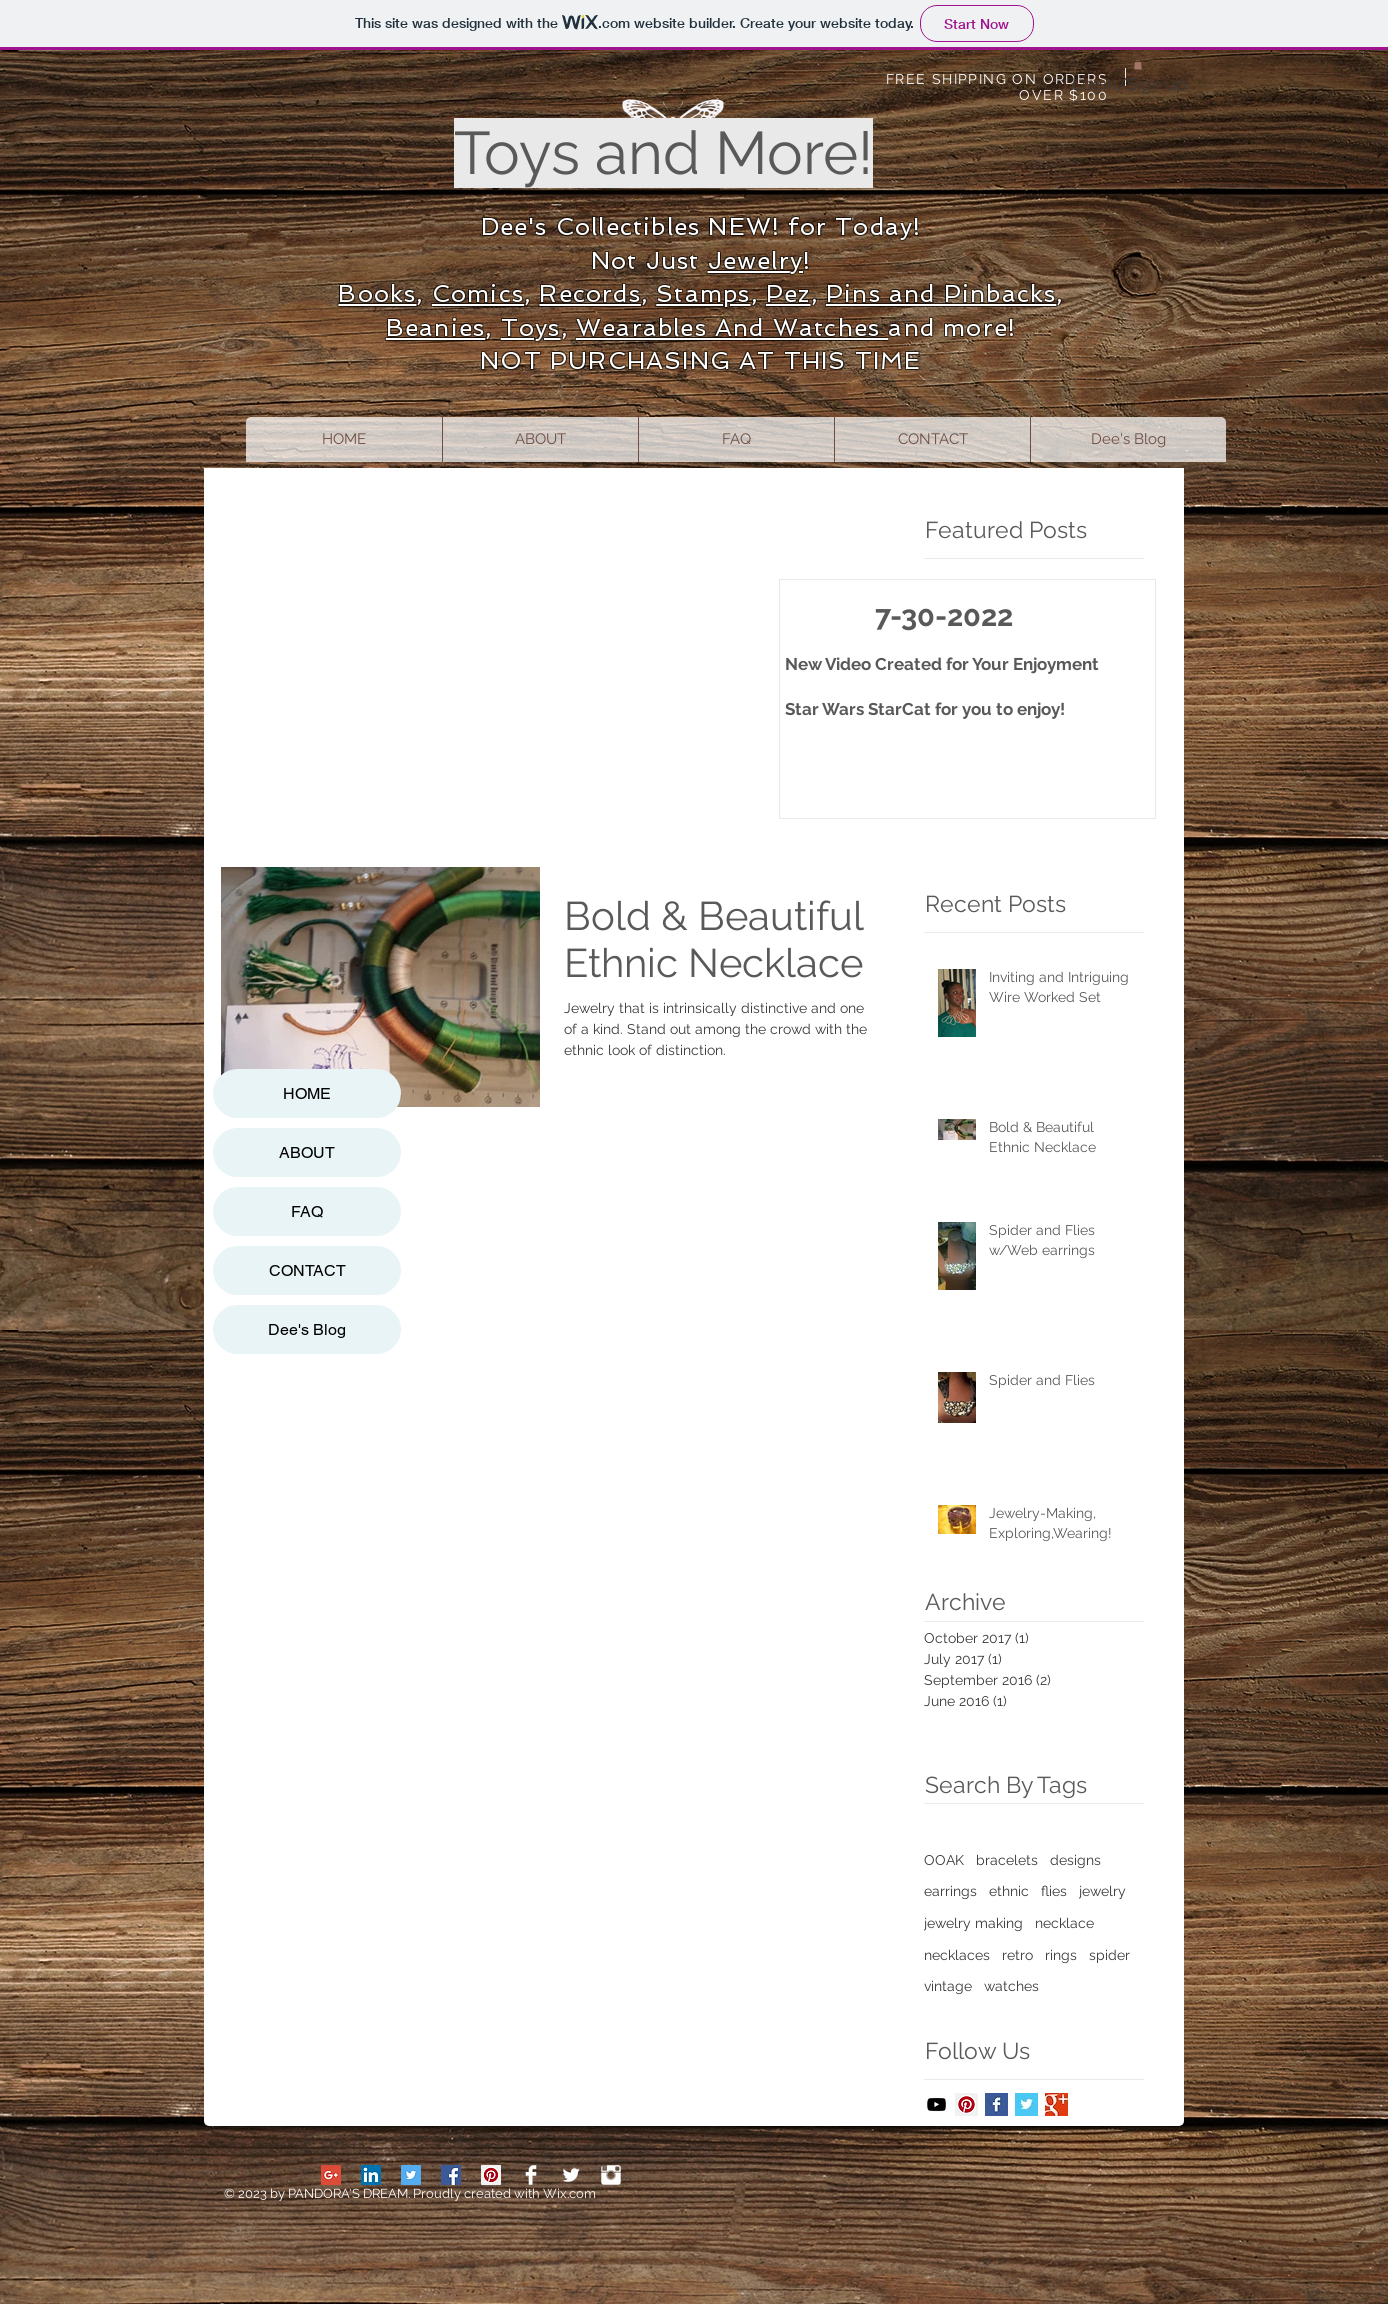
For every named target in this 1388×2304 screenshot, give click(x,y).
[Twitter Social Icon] (411, 2175)
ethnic (1009, 1891)
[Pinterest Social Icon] (966, 2104)
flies (1054, 1891)
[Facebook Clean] (531, 2175)
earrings (950, 1891)
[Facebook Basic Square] (996, 2104)
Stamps (703, 293)
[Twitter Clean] (571, 2175)
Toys (531, 327)
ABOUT (307, 1152)
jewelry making (973, 1923)
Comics (478, 293)
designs (1075, 1860)
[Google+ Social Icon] (331, 2175)
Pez (788, 293)
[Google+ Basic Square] (1056, 2104)
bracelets (1007, 1860)
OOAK (944, 1860)
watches (1011, 1986)
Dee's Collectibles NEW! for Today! (701, 226)
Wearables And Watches (732, 327)
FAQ (307, 1211)
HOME (307, 1093)
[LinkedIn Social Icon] (371, 2175)
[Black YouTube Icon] (936, 2104)
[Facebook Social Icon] (451, 2175)
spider (1109, 1955)
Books (377, 293)
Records (589, 293)
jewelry (1102, 1891)
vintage (948, 1986)
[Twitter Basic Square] (1026, 2104)
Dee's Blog (307, 1329)
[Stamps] (611, 2175)
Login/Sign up (1129, 84)
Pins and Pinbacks (941, 293)
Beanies (435, 327)
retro (1017, 1955)
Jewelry (755, 260)
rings (1061, 1955)
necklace (1064, 1923)
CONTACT (307, 1270)
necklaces (957, 1955)
